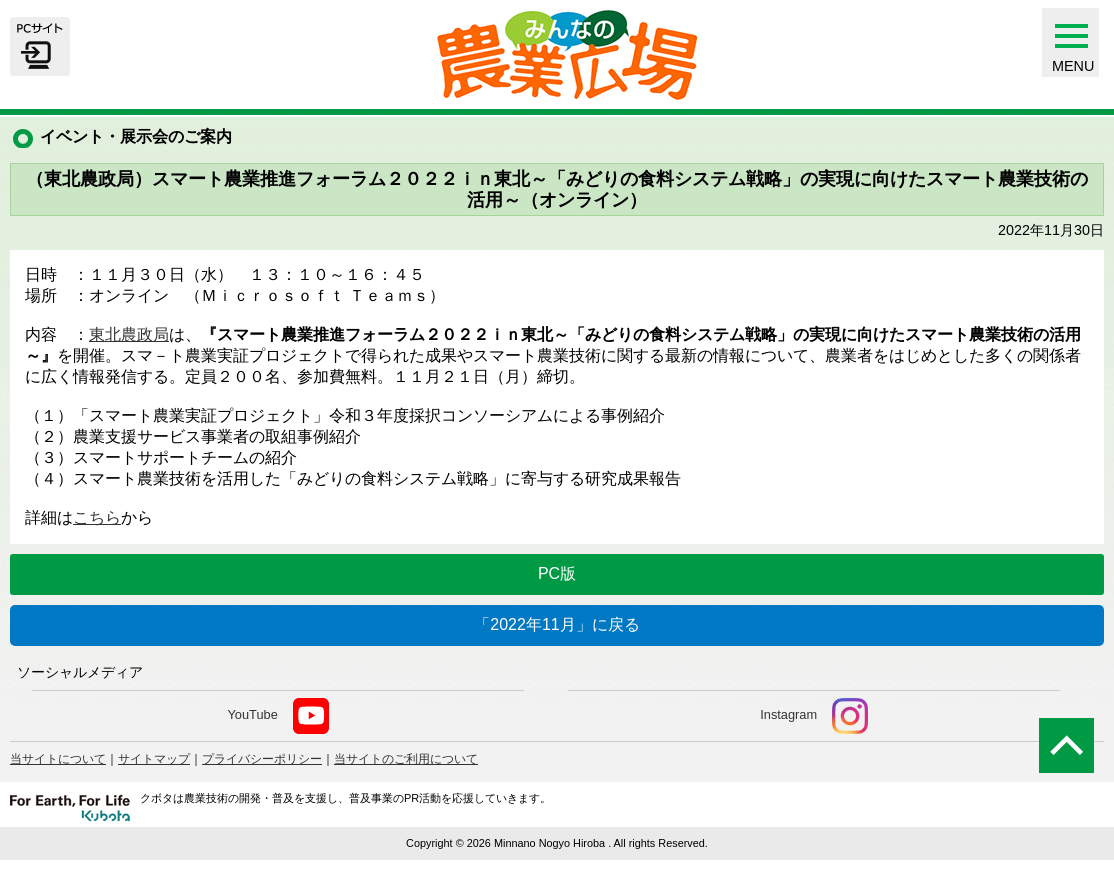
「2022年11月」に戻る (556, 624)
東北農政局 (129, 334)
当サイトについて (58, 759)
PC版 (557, 573)
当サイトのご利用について (406, 759)
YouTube (277, 716)
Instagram (814, 716)
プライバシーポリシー (262, 759)
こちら (97, 517)
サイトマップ (154, 759)
